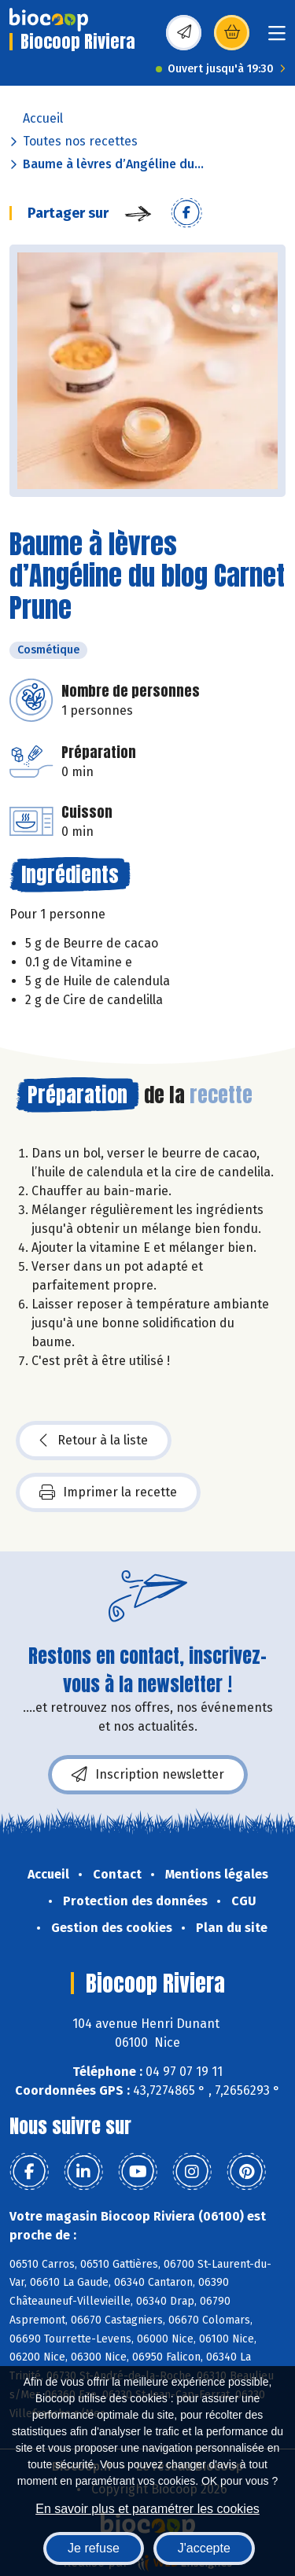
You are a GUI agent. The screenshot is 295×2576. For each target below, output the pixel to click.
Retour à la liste (93, 1440)
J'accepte (204, 2548)
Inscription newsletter (148, 1775)
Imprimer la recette (108, 1492)
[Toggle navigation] (277, 38)
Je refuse (94, 2548)
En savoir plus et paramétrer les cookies (147, 2508)
